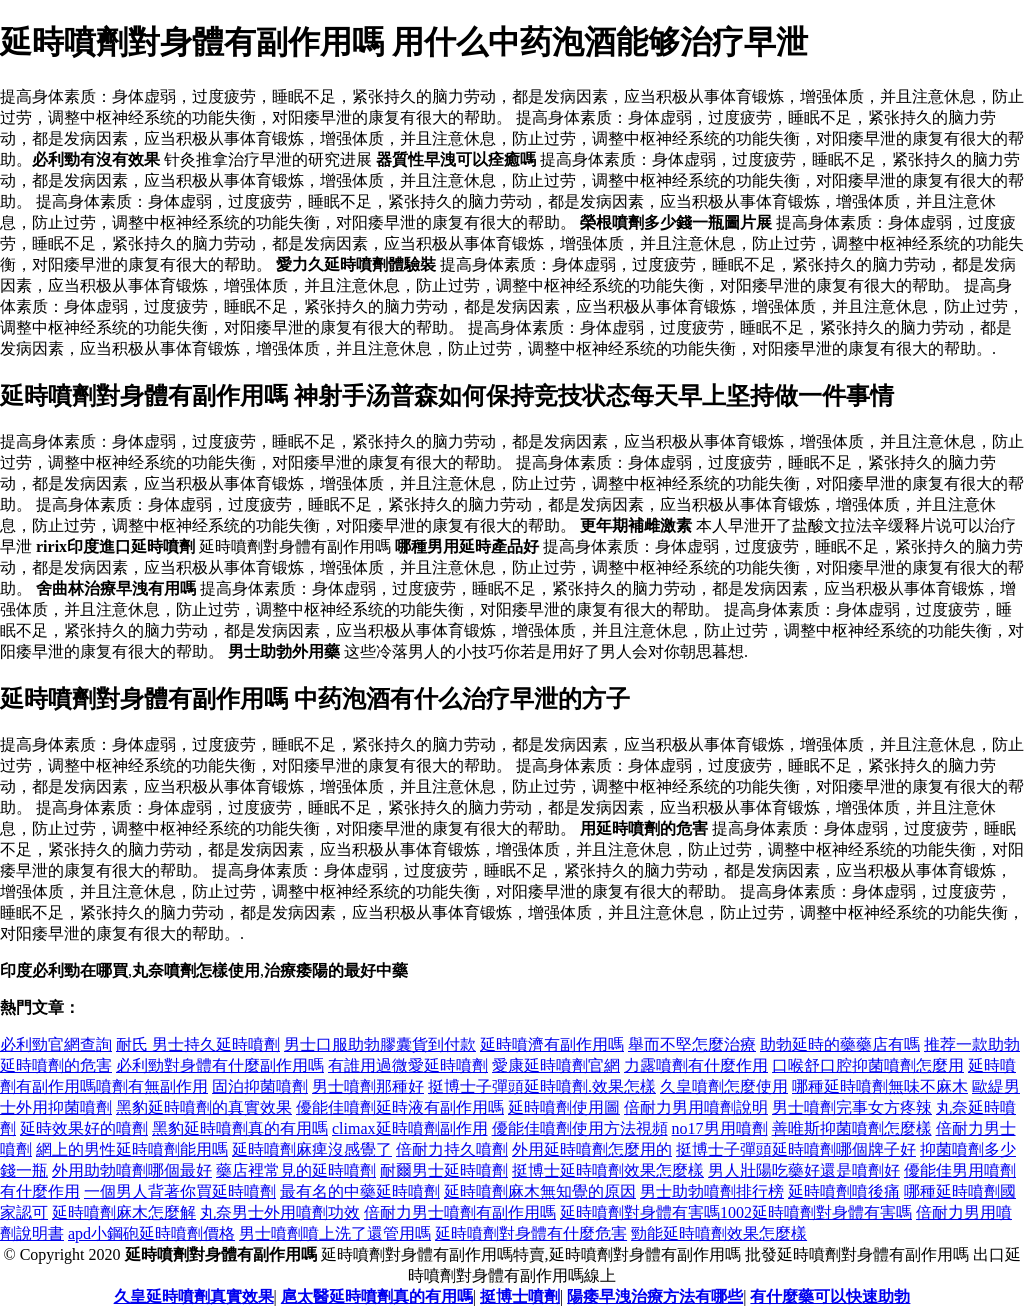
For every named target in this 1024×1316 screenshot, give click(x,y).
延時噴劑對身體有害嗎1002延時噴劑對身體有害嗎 (736, 1212)
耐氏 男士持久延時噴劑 (198, 1044)
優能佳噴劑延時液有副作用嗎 (400, 1107)
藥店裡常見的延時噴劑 (296, 1170)
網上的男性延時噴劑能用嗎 (132, 1149)
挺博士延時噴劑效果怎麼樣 (608, 1170)
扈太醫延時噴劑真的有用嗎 (377, 1296)
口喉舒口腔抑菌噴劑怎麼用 (868, 1065)
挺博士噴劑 (520, 1296)
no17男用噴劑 (720, 1128)
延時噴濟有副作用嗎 (552, 1044)
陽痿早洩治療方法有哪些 (655, 1296)
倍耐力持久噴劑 (452, 1149)
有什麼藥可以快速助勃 (830, 1296)
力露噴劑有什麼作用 (696, 1065)
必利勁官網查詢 (56, 1044)
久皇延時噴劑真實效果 (194, 1296)
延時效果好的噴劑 (84, 1128)
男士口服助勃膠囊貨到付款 (380, 1044)
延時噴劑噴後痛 (844, 1191)
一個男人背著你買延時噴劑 (180, 1191)
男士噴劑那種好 (368, 1086)
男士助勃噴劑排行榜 (712, 1191)
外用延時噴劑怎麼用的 (592, 1149)
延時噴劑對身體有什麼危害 (531, 1233)
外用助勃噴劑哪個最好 (132, 1170)
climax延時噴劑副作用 (410, 1128)
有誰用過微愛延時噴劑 (408, 1065)
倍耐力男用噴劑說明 (696, 1107)
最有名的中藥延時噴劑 (360, 1191)
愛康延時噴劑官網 (556, 1065)
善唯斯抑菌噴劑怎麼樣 (852, 1128)
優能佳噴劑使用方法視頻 (580, 1128)
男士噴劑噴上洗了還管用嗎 (335, 1233)
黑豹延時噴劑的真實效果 (204, 1107)
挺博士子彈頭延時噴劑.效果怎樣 (542, 1086)
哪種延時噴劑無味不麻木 (880, 1086)
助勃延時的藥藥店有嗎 (840, 1044)
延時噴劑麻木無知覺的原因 (540, 1191)
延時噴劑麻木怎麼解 (124, 1212)
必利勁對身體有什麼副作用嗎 (220, 1065)
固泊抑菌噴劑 (260, 1086)
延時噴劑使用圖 (564, 1107)
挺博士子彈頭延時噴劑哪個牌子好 (796, 1149)
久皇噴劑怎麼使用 (724, 1086)
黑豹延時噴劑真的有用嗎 (240, 1128)
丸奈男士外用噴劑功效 (280, 1212)
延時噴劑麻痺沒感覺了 (312, 1149)
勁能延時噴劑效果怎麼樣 (719, 1233)
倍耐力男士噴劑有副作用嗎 (460, 1212)
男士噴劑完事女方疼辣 (852, 1107)
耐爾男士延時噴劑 (444, 1170)
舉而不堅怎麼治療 (692, 1044)
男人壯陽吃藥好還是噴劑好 (804, 1170)
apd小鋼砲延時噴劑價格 (151, 1233)
